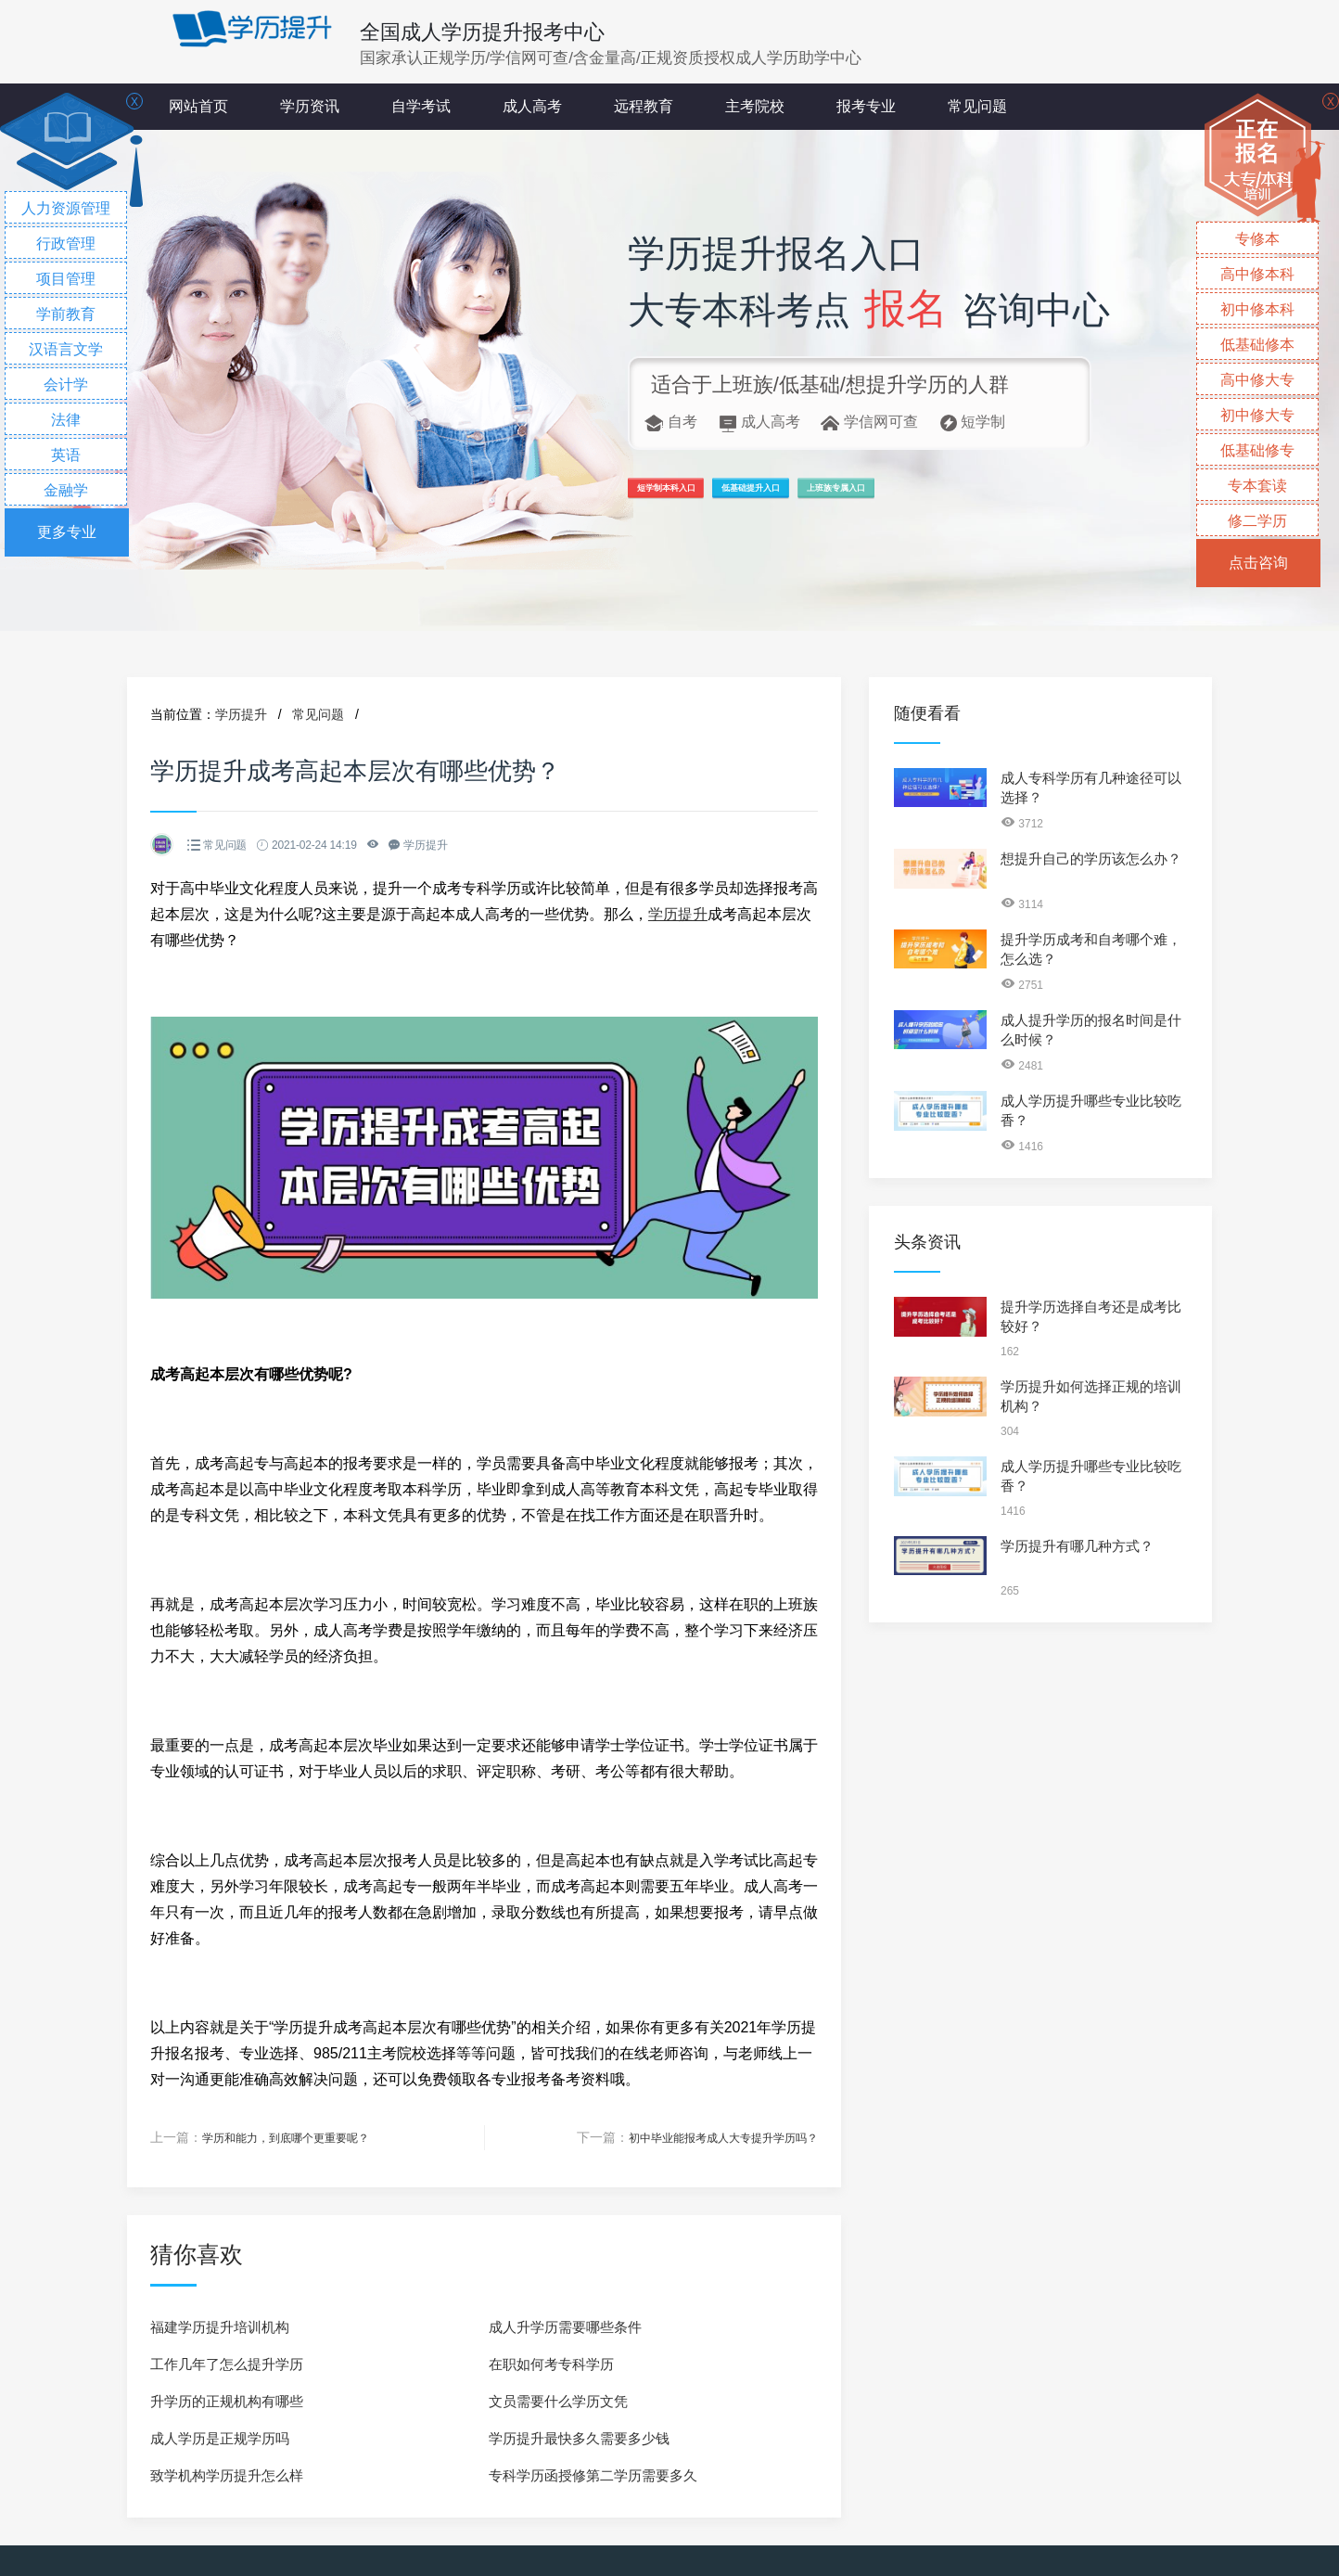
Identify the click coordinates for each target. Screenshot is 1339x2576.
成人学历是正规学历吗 (219, 2437)
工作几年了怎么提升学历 (226, 2363)
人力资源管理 (65, 208)
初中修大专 (1257, 415)
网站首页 (198, 106)
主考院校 (754, 106)
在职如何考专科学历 (551, 2363)
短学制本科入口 (699, 497)
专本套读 (1257, 485)
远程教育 (643, 106)
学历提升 (241, 714)
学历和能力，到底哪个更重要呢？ (299, 2137)
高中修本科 (1257, 274)
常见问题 (977, 106)
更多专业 (66, 532)
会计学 (66, 384)
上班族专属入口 (1013, 497)
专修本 (1257, 239)
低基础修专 (1257, 450)
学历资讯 (309, 106)
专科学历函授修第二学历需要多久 (593, 2474)
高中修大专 (1257, 380)
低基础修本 (1257, 344)
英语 (66, 455)
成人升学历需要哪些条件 (565, 2326)
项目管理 (66, 279)
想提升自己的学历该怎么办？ (1091, 858)
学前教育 (66, 314)
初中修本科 (1257, 309)
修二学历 (1257, 521)
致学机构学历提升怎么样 (226, 2474)
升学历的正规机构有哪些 (226, 2400)
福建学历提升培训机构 (219, 2326)
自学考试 (421, 106)
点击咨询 (1258, 562)
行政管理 (66, 243)
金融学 (66, 490)
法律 (66, 420)
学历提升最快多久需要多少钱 (579, 2437)
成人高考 (532, 106)
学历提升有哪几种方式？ (1077, 1546)
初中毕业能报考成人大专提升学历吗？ (707, 2137)
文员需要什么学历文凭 (558, 2400)
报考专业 (866, 106)
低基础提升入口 (856, 497)
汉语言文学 (66, 349)
